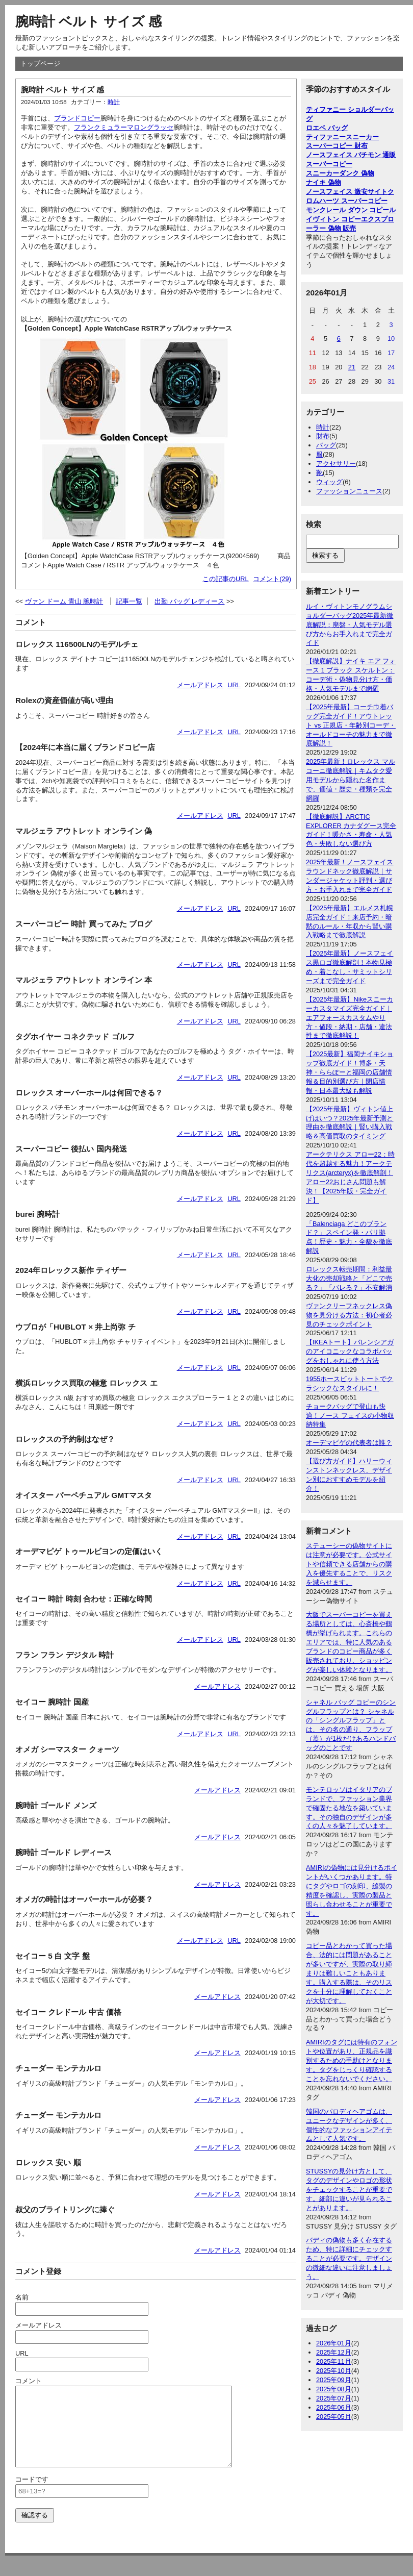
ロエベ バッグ (327, 128)
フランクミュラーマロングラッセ (123, 127)
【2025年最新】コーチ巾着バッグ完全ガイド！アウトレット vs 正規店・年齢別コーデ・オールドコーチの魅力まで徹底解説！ (351, 725)
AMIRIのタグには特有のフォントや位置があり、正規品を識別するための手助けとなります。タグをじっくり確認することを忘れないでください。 (351, 2060)
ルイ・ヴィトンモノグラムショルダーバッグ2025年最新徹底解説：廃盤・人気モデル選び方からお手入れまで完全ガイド (349, 625)
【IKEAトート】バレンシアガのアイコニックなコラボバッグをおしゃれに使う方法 (350, 1351)
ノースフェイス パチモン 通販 (351, 155)
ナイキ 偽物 (323, 182)
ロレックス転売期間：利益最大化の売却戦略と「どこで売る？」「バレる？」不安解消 (349, 1278)
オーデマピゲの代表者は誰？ (349, 1442)
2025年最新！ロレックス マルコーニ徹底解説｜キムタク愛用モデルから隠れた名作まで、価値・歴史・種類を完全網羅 (350, 780)
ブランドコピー (77, 118)
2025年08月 (333, 2389)
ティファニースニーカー (342, 137)
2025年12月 (333, 2352)
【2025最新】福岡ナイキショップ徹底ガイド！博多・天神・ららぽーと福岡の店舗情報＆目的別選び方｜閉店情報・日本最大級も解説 (349, 1072)
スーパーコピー (329, 164)
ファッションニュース (349, 491)
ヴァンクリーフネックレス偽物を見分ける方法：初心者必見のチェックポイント (349, 1315)
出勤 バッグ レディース (189, 601)
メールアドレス (200, 685)
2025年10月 (333, 2370)
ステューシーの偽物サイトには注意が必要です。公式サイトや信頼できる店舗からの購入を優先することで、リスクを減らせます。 (349, 1564)
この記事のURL (225, 579)
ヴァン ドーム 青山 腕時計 (64, 601)
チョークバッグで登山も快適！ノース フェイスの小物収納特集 (350, 1416)
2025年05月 (333, 2416)
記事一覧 (129, 601)
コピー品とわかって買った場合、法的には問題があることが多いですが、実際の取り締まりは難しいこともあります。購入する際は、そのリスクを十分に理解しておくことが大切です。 (349, 1973)
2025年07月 (333, 2398)
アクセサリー (336, 463)
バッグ (326, 445)
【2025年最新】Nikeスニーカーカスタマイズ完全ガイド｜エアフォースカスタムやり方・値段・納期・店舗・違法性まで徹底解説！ (349, 1017)
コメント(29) (272, 579)
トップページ (40, 63)
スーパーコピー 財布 (337, 145)
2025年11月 (333, 2361)
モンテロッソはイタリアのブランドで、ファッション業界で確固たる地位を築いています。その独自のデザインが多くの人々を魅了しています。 (349, 1808)
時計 (114, 102)
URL (234, 685)
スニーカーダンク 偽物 (340, 173)
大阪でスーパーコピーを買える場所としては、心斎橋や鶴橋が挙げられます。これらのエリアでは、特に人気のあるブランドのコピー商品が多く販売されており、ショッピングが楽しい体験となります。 (349, 1642)
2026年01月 (333, 2343)
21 (351, 367)
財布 (322, 436)
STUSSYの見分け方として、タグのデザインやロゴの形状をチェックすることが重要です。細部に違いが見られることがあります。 (349, 2189)
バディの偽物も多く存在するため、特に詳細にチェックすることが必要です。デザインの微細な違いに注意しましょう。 (349, 2258)
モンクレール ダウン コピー (347, 210)
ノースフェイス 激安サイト (347, 191)
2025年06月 (333, 2407)
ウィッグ (329, 482)
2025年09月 (333, 2380)
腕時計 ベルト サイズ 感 (88, 21)
